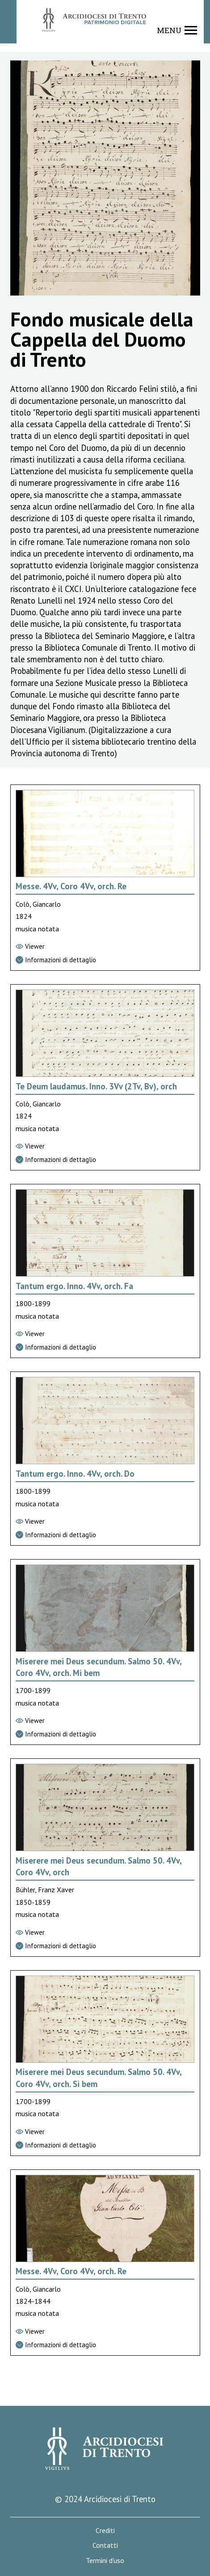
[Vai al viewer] (105, 947)
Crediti (105, 2530)
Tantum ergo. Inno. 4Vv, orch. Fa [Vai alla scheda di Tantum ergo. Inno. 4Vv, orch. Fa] (74, 1286)
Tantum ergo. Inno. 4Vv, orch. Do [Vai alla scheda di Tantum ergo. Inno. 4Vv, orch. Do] (75, 1473)
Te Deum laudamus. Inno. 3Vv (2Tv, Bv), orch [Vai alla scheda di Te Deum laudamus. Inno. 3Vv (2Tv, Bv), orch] (96, 1086)
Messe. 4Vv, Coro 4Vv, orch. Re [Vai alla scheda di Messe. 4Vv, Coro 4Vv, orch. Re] (71, 886)
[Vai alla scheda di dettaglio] (105, 960)
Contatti (105, 2545)
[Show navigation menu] (177, 30)
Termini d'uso (105, 2560)
